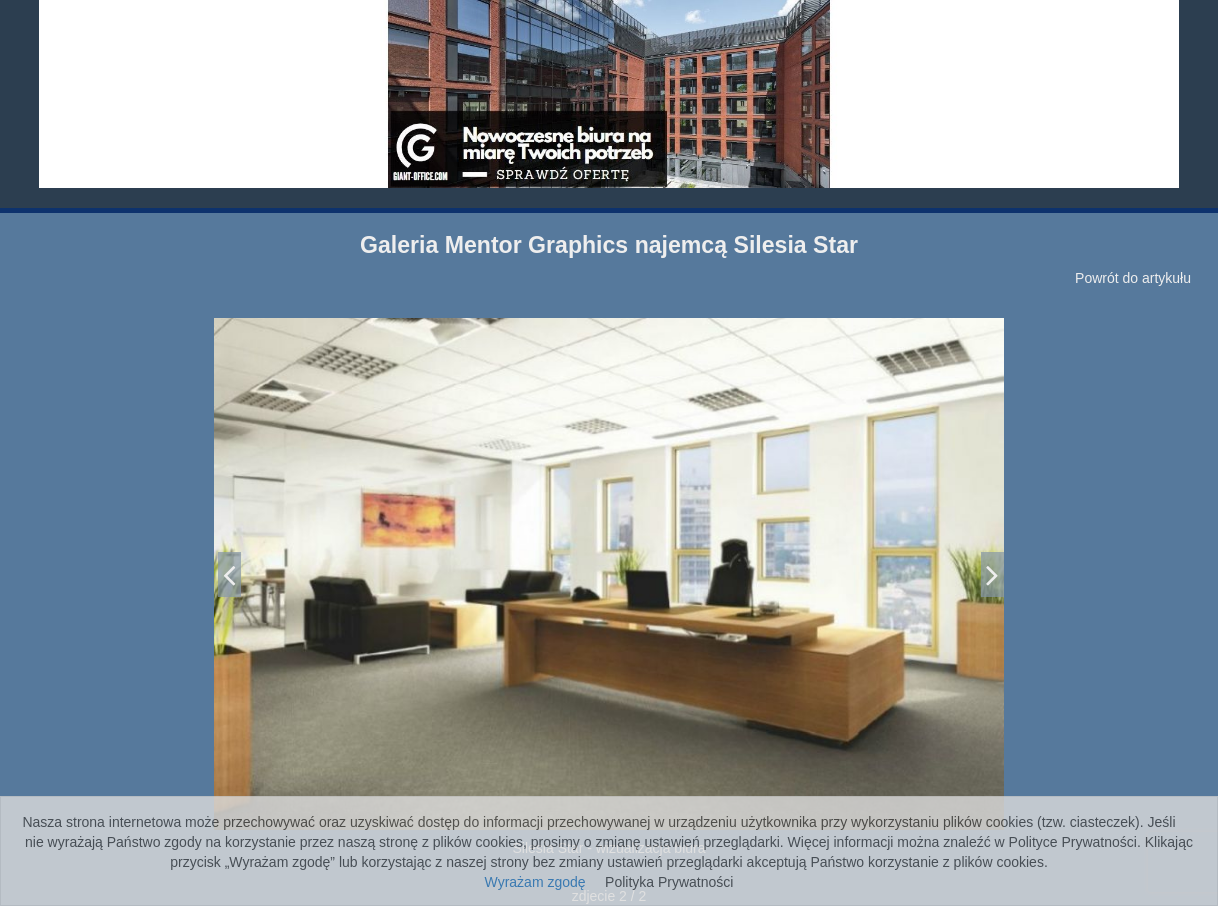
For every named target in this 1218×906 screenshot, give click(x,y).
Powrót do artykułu (1133, 278)
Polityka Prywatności (669, 882)
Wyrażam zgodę (535, 882)
